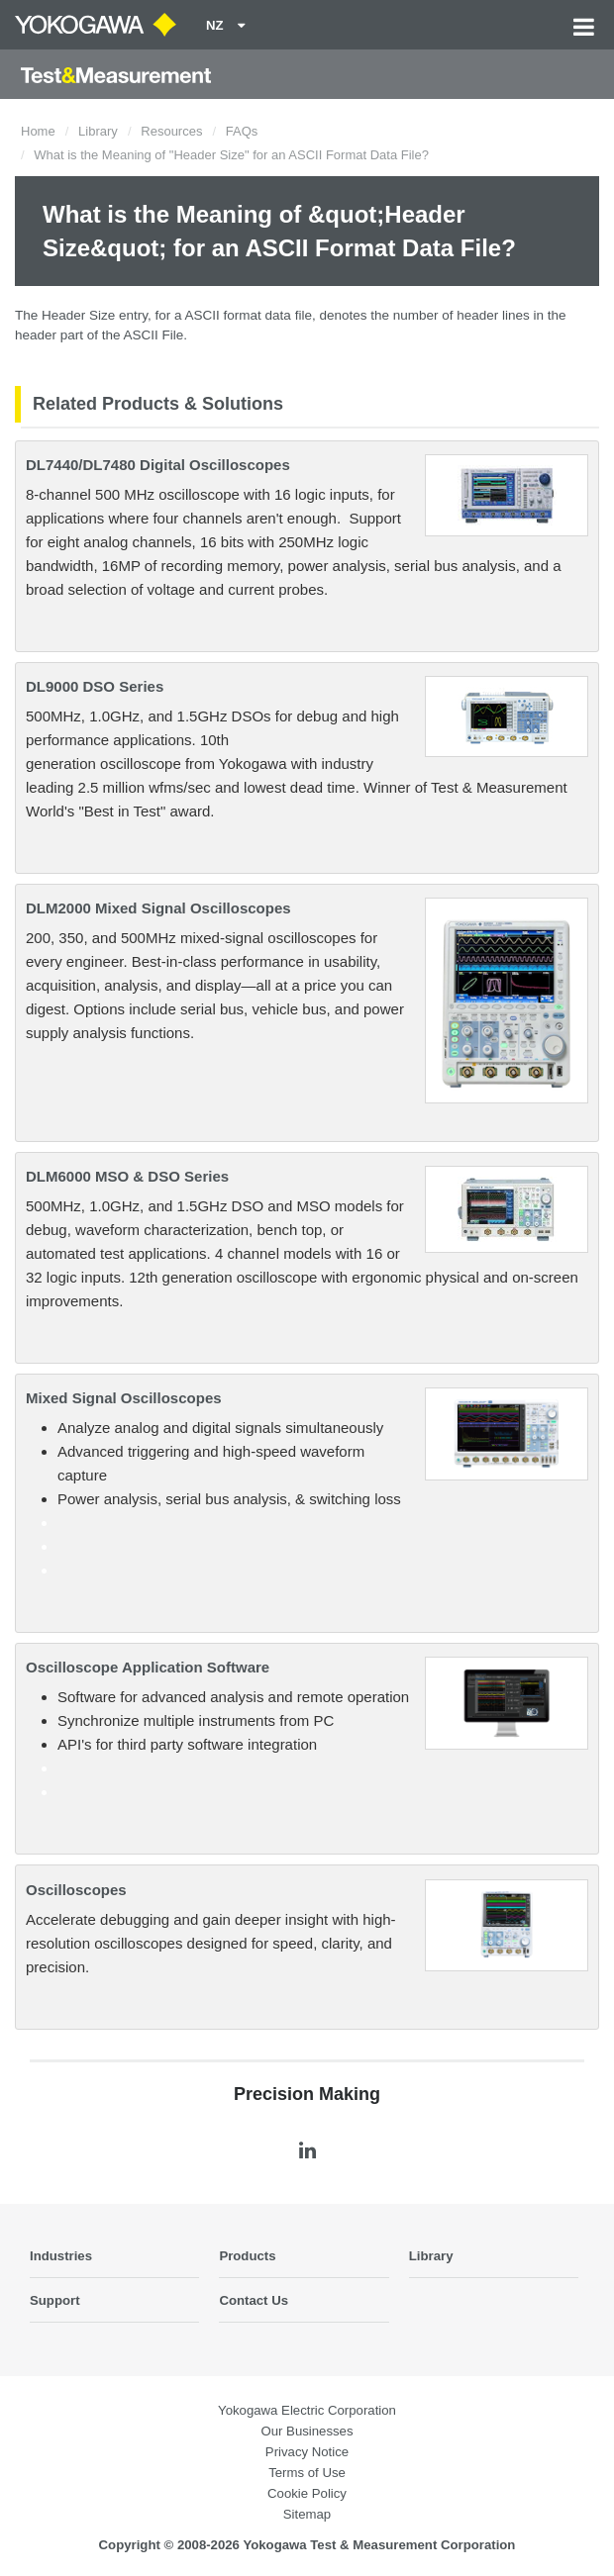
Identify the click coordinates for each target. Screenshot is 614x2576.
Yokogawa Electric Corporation (307, 2410)
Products (247, 2255)
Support (55, 2300)
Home (38, 131)
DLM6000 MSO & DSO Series (127, 1176)
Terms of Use (307, 2472)
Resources (171, 131)
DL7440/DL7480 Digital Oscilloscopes (158, 464)
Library (98, 131)
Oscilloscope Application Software (147, 1667)
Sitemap (307, 2514)
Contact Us (253, 2300)
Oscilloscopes (76, 1889)
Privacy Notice (307, 2451)
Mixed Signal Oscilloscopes (124, 1397)
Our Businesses (306, 2431)
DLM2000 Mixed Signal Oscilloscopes (158, 908)
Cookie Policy (307, 2493)
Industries (61, 2255)
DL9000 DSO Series (94, 686)
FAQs (242, 131)
